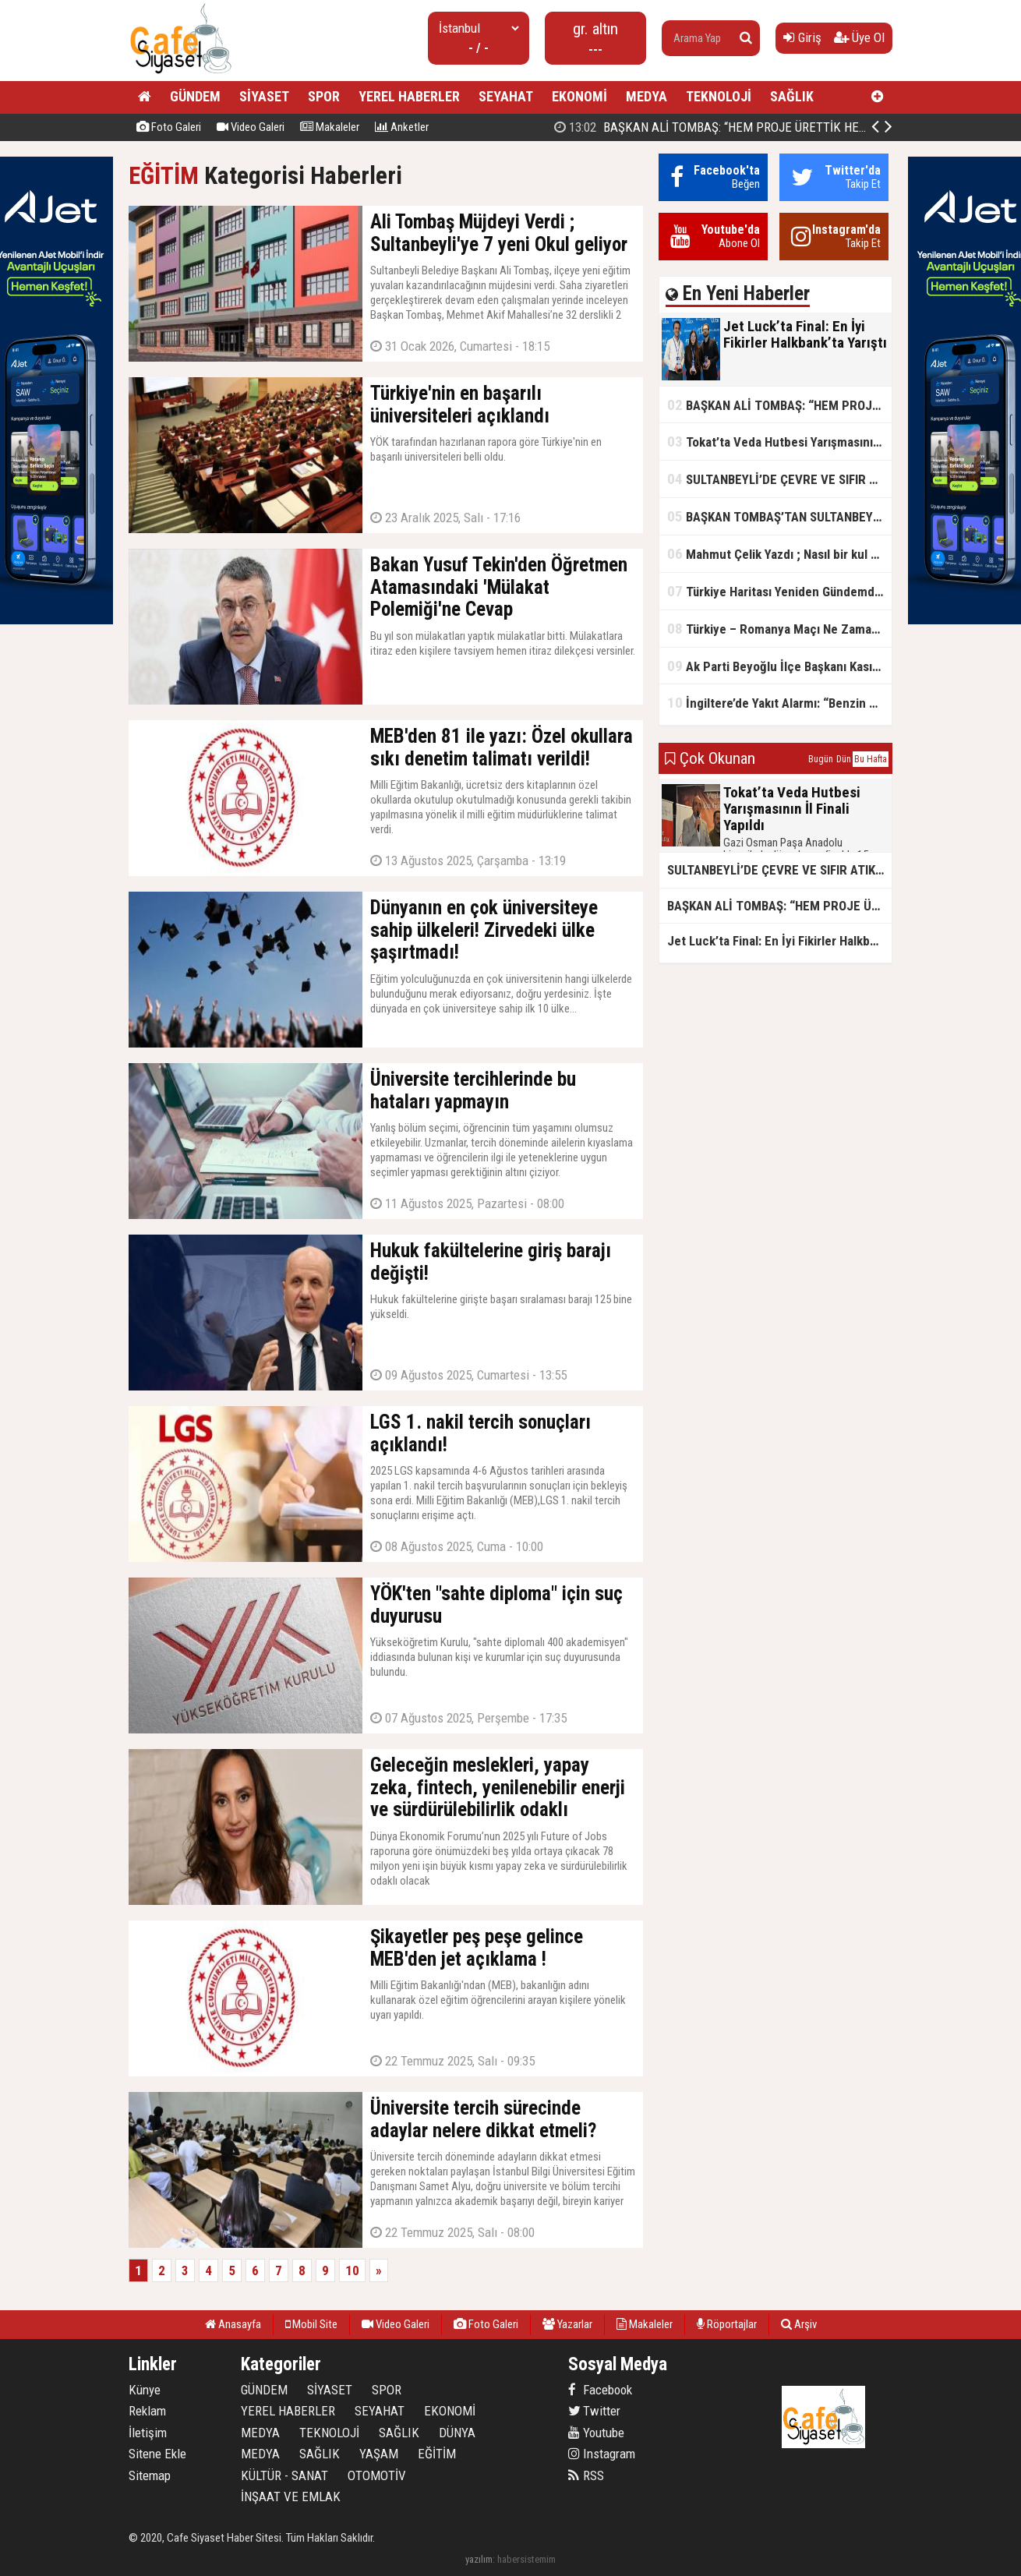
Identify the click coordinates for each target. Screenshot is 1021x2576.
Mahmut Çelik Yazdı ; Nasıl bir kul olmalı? (779, 554)
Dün (843, 759)
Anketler (402, 127)
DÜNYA (457, 2432)
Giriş (802, 37)
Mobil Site (311, 2324)
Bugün (820, 759)
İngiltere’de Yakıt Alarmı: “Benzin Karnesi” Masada (779, 703)
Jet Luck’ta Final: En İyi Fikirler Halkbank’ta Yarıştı (714, 127)
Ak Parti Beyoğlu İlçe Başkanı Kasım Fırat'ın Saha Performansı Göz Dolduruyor (779, 666)
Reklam (147, 2411)
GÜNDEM (195, 96)
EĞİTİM (164, 175)
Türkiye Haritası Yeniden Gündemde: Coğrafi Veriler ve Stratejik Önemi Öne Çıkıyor (779, 591)
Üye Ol (859, 37)
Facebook (600, 2390)
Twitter (594, 2411)
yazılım (479, 2559)
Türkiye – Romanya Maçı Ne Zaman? (776, 629)
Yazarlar (567, 2324)
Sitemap (150, 2475)
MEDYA (646, 96)
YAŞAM (378, 2453)
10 (352, 2270)
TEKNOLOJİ (718, 96)
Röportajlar (727, 2324)
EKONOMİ (579, 96)
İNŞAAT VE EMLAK (291, 2496)
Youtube (596, 2432)
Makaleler (329, 127)
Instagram (601, 2453)
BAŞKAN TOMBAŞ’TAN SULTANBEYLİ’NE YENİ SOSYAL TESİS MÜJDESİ (779, 516)
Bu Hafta (870, 759)
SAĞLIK (792, 96)
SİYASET (264, 96)
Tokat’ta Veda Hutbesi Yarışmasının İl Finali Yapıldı (779, 442)
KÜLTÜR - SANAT (284, 2475)
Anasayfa (233, 2324)
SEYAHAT (506, 96)
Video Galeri (250, 127)
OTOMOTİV (377, 2475)
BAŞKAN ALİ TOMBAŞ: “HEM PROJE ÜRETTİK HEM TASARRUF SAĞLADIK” (779, 405)
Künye (145, 2390)
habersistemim (526, 2559)
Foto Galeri (168, 127)
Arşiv (799, 2324)
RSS (586, 2475)
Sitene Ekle (157, 2453)
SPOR (324, 96)
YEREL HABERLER (409, 96)
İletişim (148, 2432)
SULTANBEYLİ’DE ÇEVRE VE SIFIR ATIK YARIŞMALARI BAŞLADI (779, 479)
